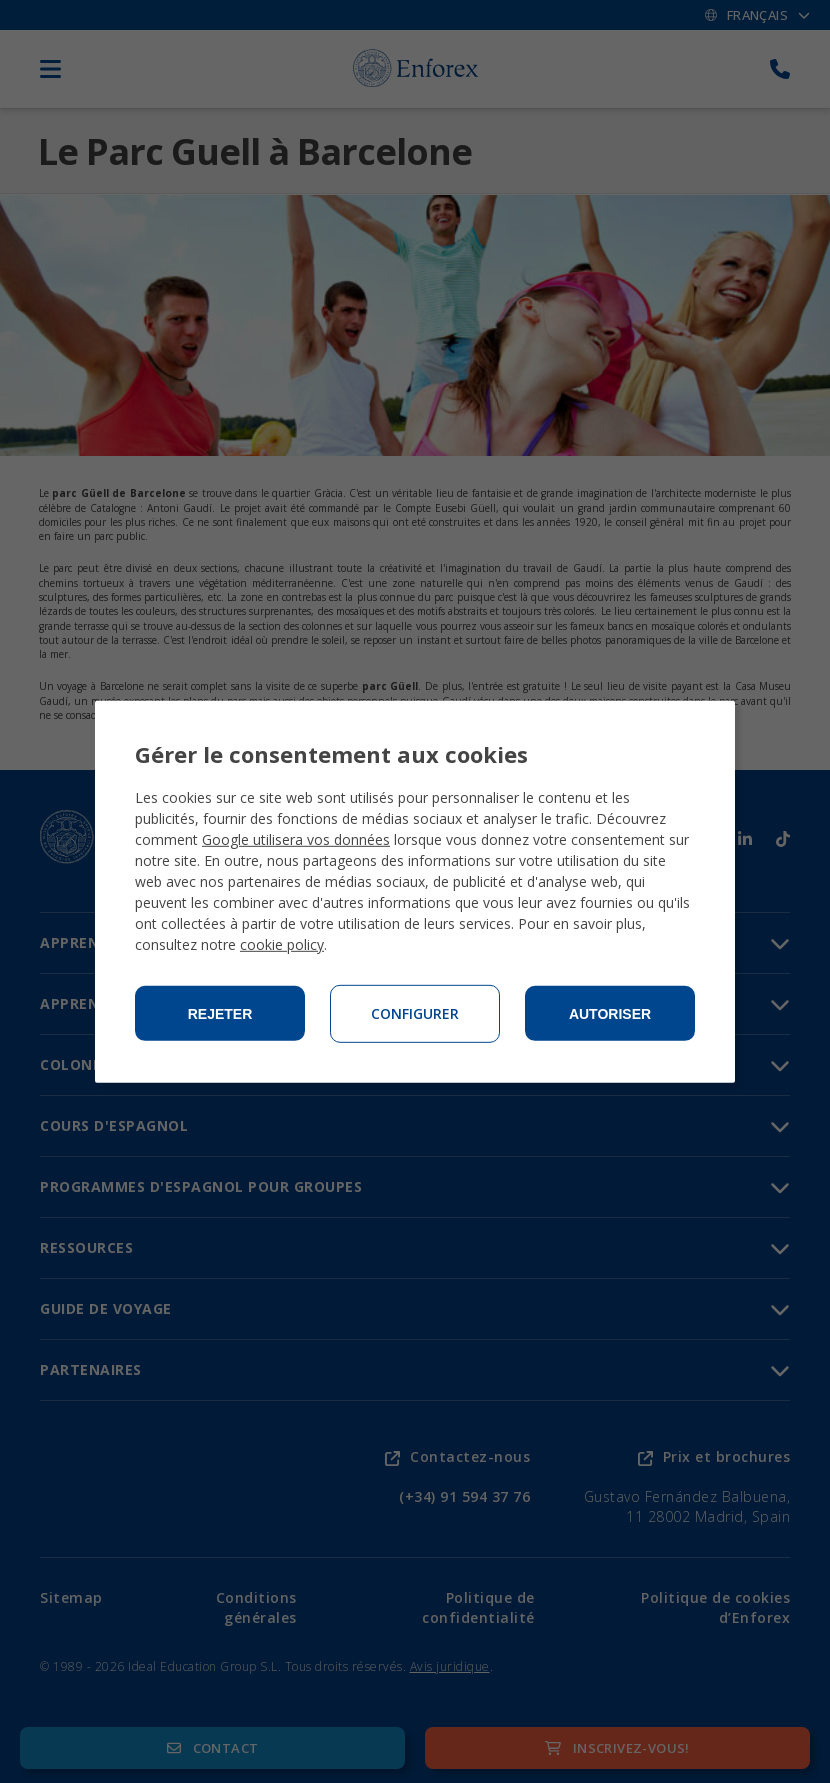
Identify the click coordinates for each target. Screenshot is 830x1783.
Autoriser (610, 1014)
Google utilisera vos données (296, 839)
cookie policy (282, 944)
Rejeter (220, 1014)
